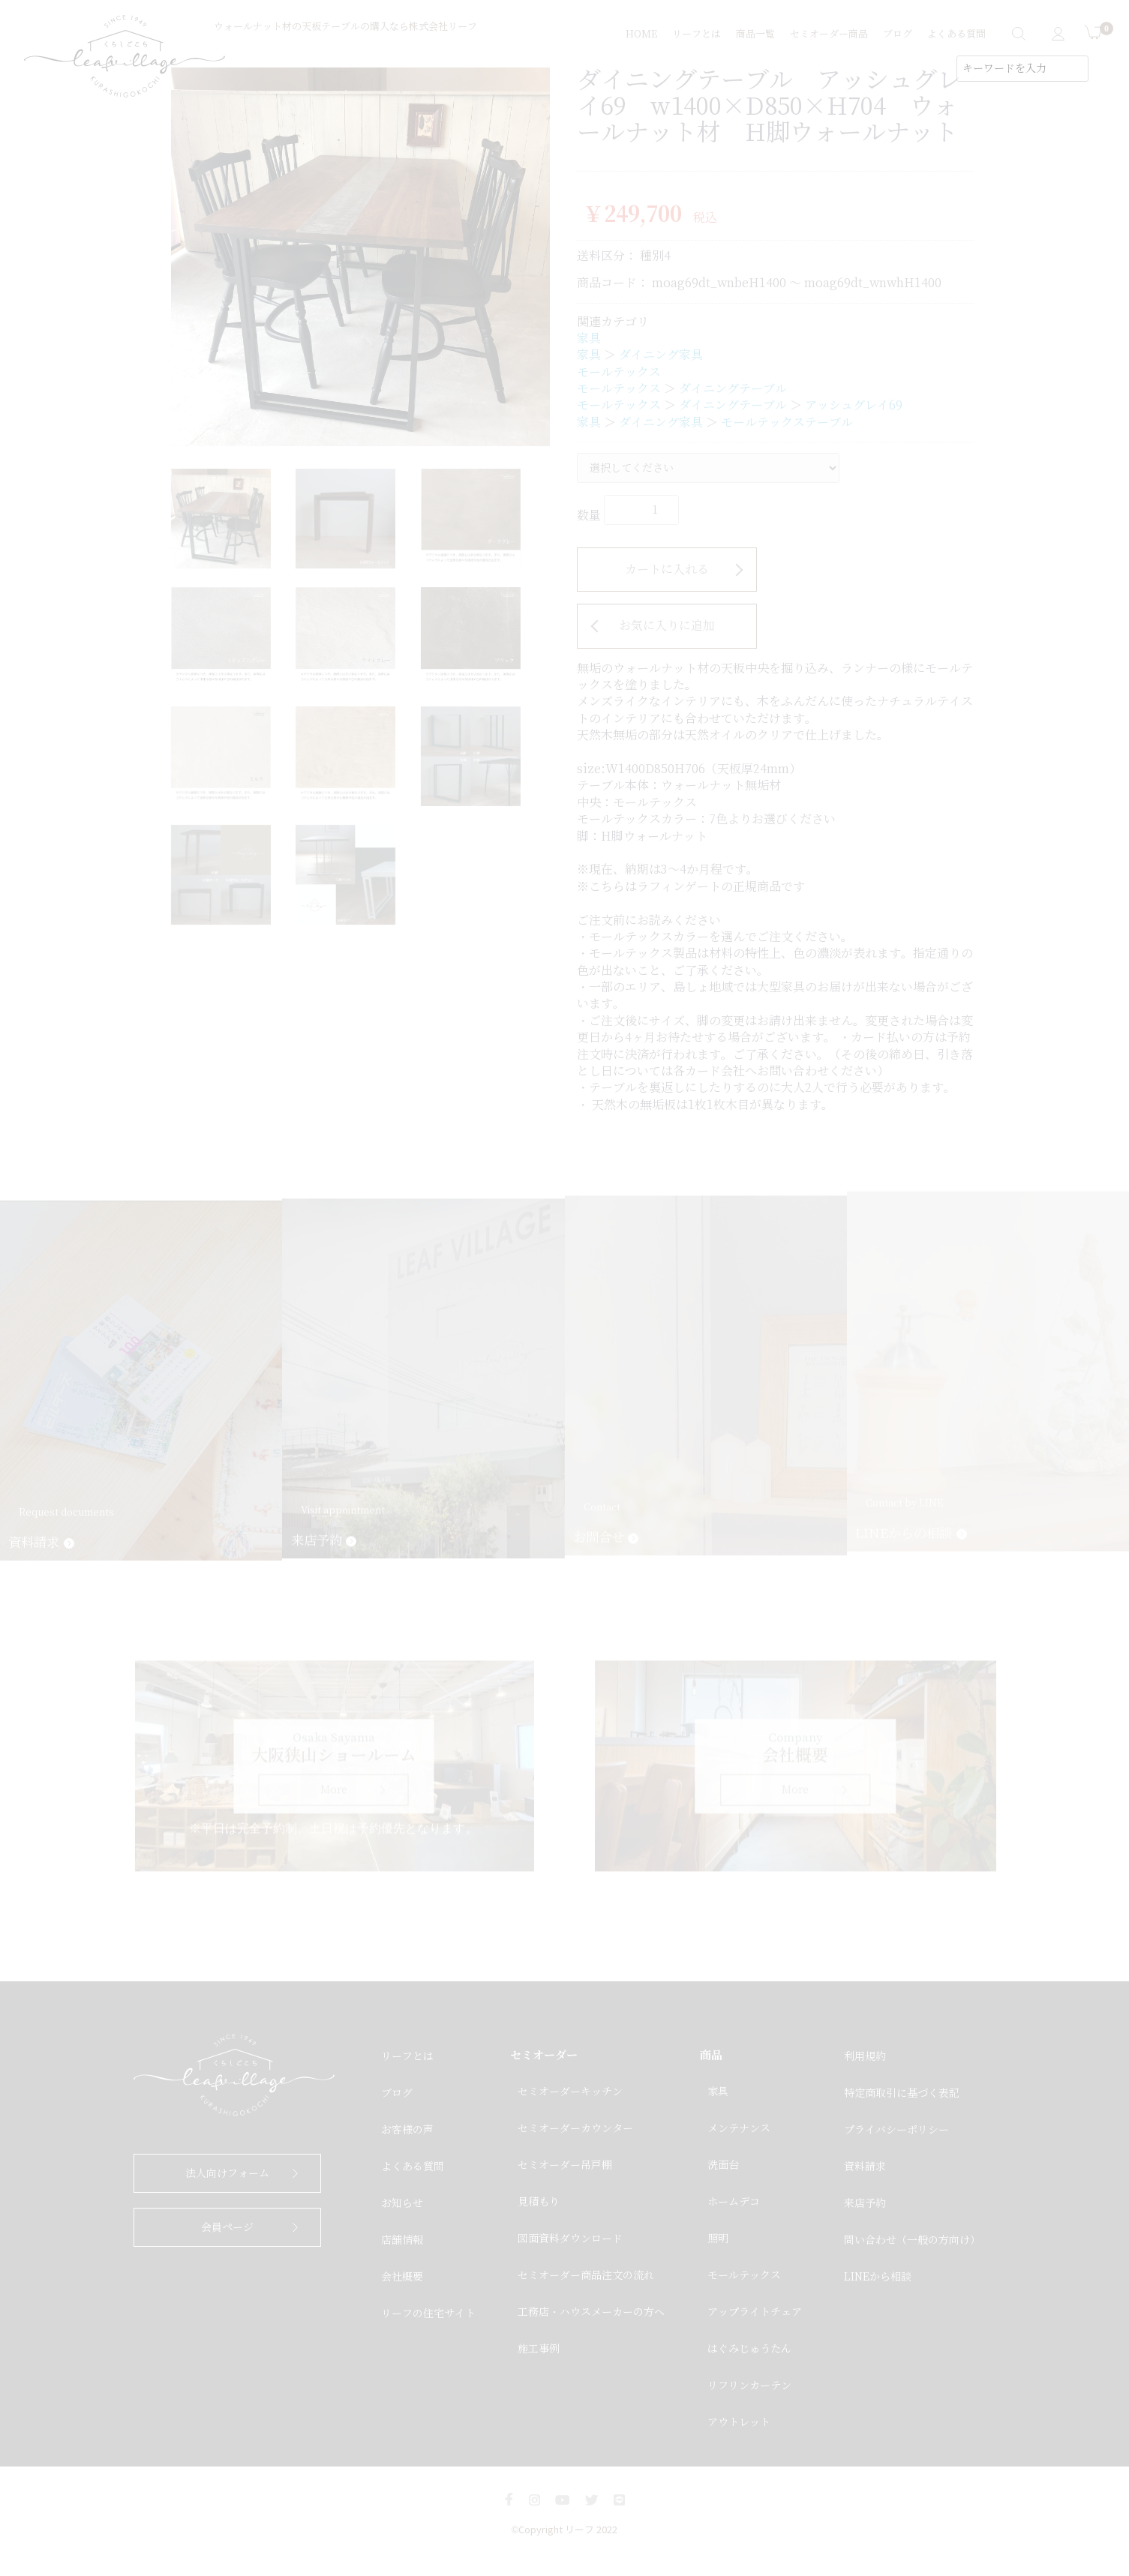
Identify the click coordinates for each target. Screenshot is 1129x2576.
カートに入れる (667, 569)
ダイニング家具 (661, 355)
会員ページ (227, 2227)
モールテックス (619, 372)
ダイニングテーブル (733, 389)
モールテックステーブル (787, 422)
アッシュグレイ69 (853, 405)
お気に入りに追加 (667, 626)
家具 (589, 338)
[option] (360, 256)
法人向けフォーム (227, 2173)
